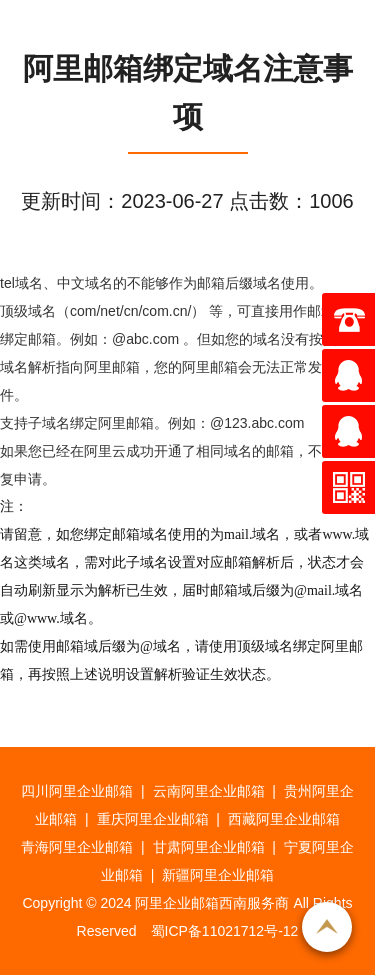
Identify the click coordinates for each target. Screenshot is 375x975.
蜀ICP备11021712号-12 (225, 931)
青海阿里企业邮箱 (77, 847)
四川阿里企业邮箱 (77, 791)
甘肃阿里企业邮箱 (209, 847)
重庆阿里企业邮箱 (153, 819)
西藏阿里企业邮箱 (284, 819)
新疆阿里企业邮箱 (218, 875)
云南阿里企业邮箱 (209, 791)
